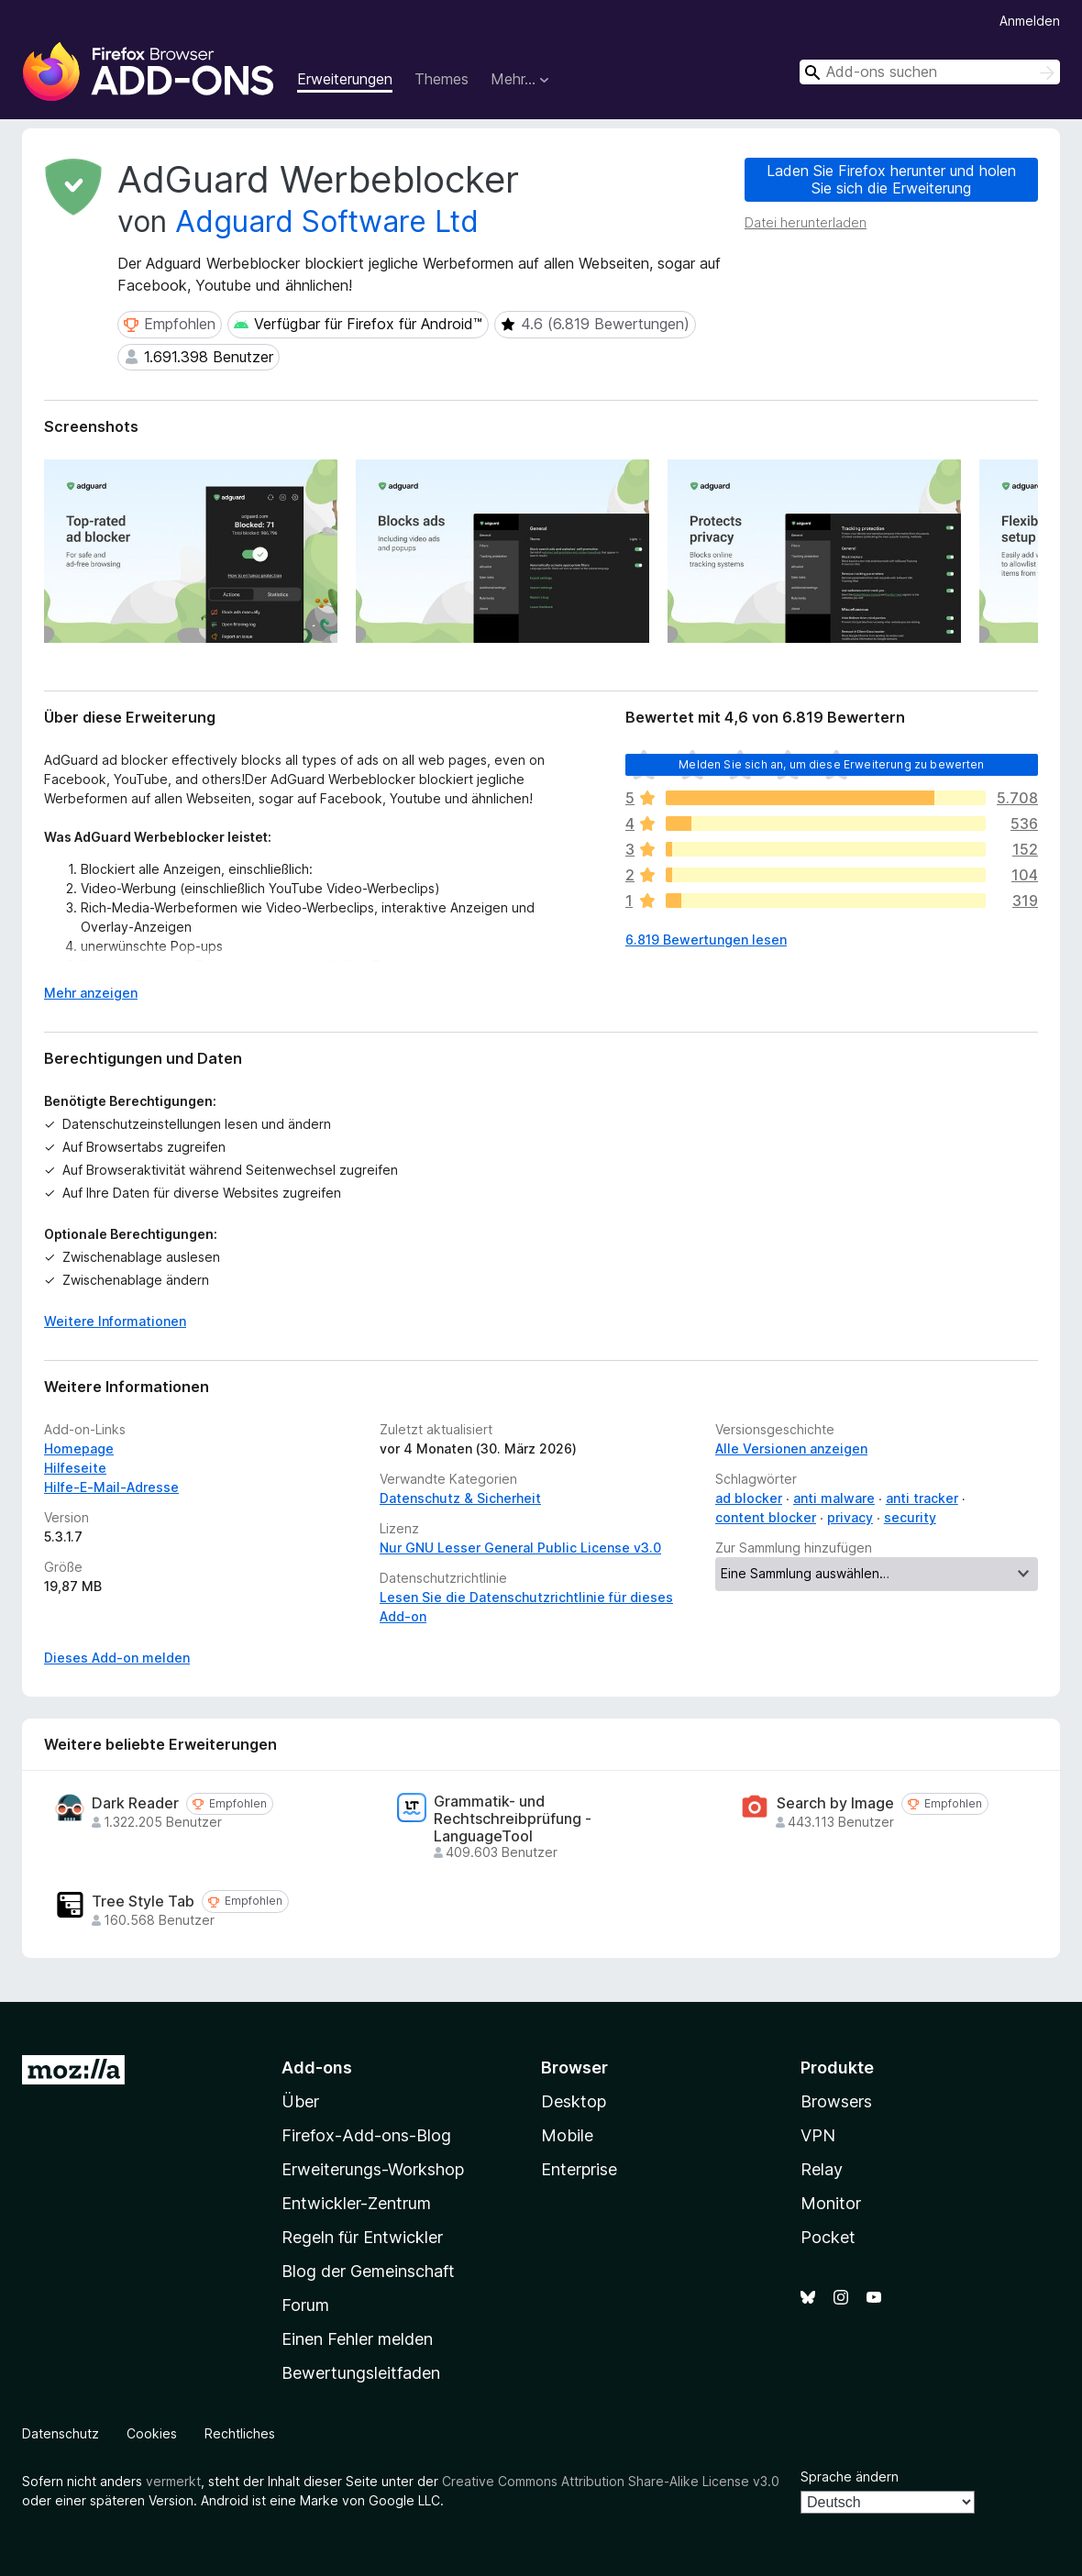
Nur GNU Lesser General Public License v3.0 (520, 1547)
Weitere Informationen (115, 1321)
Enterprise (579, 2169)
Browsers (836, 2101)
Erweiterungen (344, 79)
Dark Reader (135, 1803)
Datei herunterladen (806, 222)
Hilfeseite (75, 1468)
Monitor (830, 2203)
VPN (817, 2135)
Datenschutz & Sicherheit (460, 1498)
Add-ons (317, 2067)
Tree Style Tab (143, 1901)
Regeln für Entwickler (362, 2237)
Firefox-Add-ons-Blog (366, 2135)
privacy (850, 1517)
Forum (305, 2305)
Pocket (828, 2237)
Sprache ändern (849, 2476)
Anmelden (1029, 20)
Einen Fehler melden (357, 2339)
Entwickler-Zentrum (356, 2203)
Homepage (79, 1448)
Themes (441, 79)
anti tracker (922, 1498)
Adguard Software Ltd (327, 221)
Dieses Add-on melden (117, 1657)
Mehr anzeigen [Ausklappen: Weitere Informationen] (91, 993)
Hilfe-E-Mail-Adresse (111, 1487)
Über (300, 2101)
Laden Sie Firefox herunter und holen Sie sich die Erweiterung (891, 179)
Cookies (152, 2433)
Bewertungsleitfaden (361, 2373)
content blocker (765, 1517)
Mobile (567, 2135)
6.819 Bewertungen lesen (706, 939)
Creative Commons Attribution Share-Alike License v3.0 (610, 2481)
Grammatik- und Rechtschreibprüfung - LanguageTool (512, 1819)
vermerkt (173, 2481)
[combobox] (930, 72)
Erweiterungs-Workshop (373, 2169)
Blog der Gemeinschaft (368, 2271)
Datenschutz (60, 2433)
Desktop (573, 2101)
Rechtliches (239, 2433)
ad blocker (748, 1498)
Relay (821, 2169)
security (910, 1517)
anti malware (834, 1498)
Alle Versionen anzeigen (791, 1448)
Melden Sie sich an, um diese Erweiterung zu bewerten (831, 764)
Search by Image (835, 1803)
